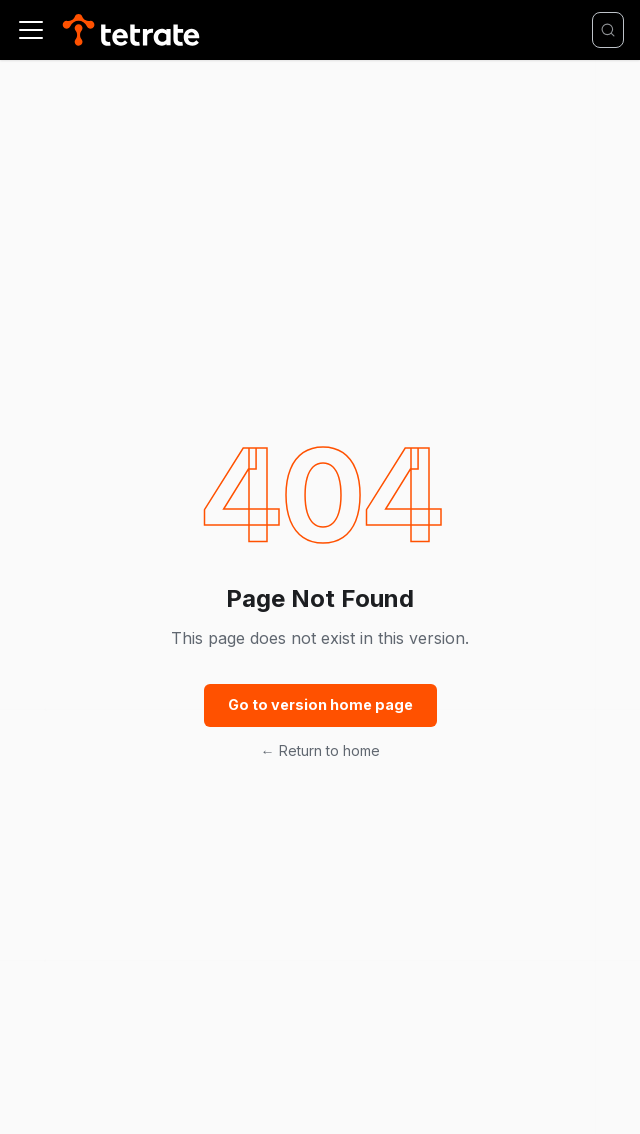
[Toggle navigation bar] (31, 30)
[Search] (608, 30)
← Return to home (320, 750)
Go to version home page (320, 704)
